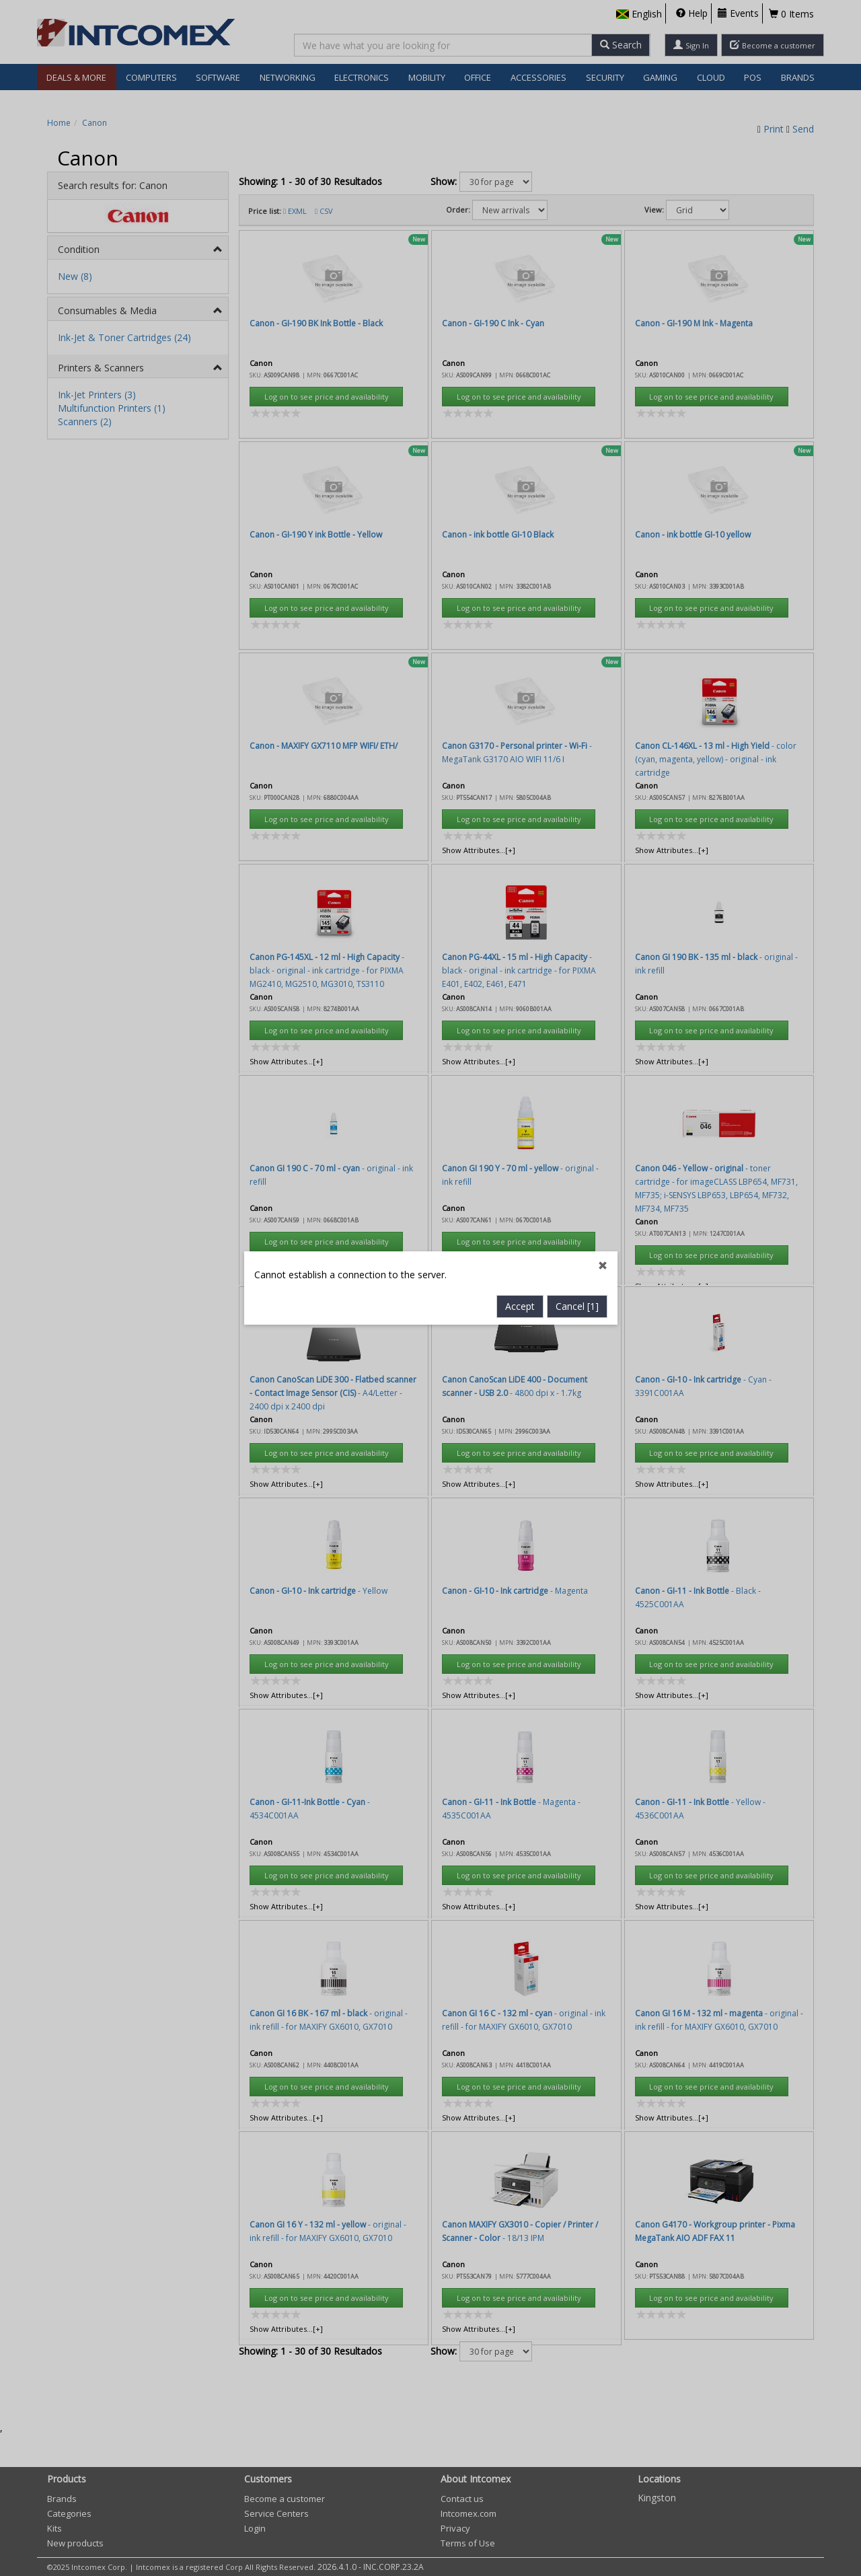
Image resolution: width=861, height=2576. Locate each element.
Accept (520, 760)
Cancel (577, 760)
